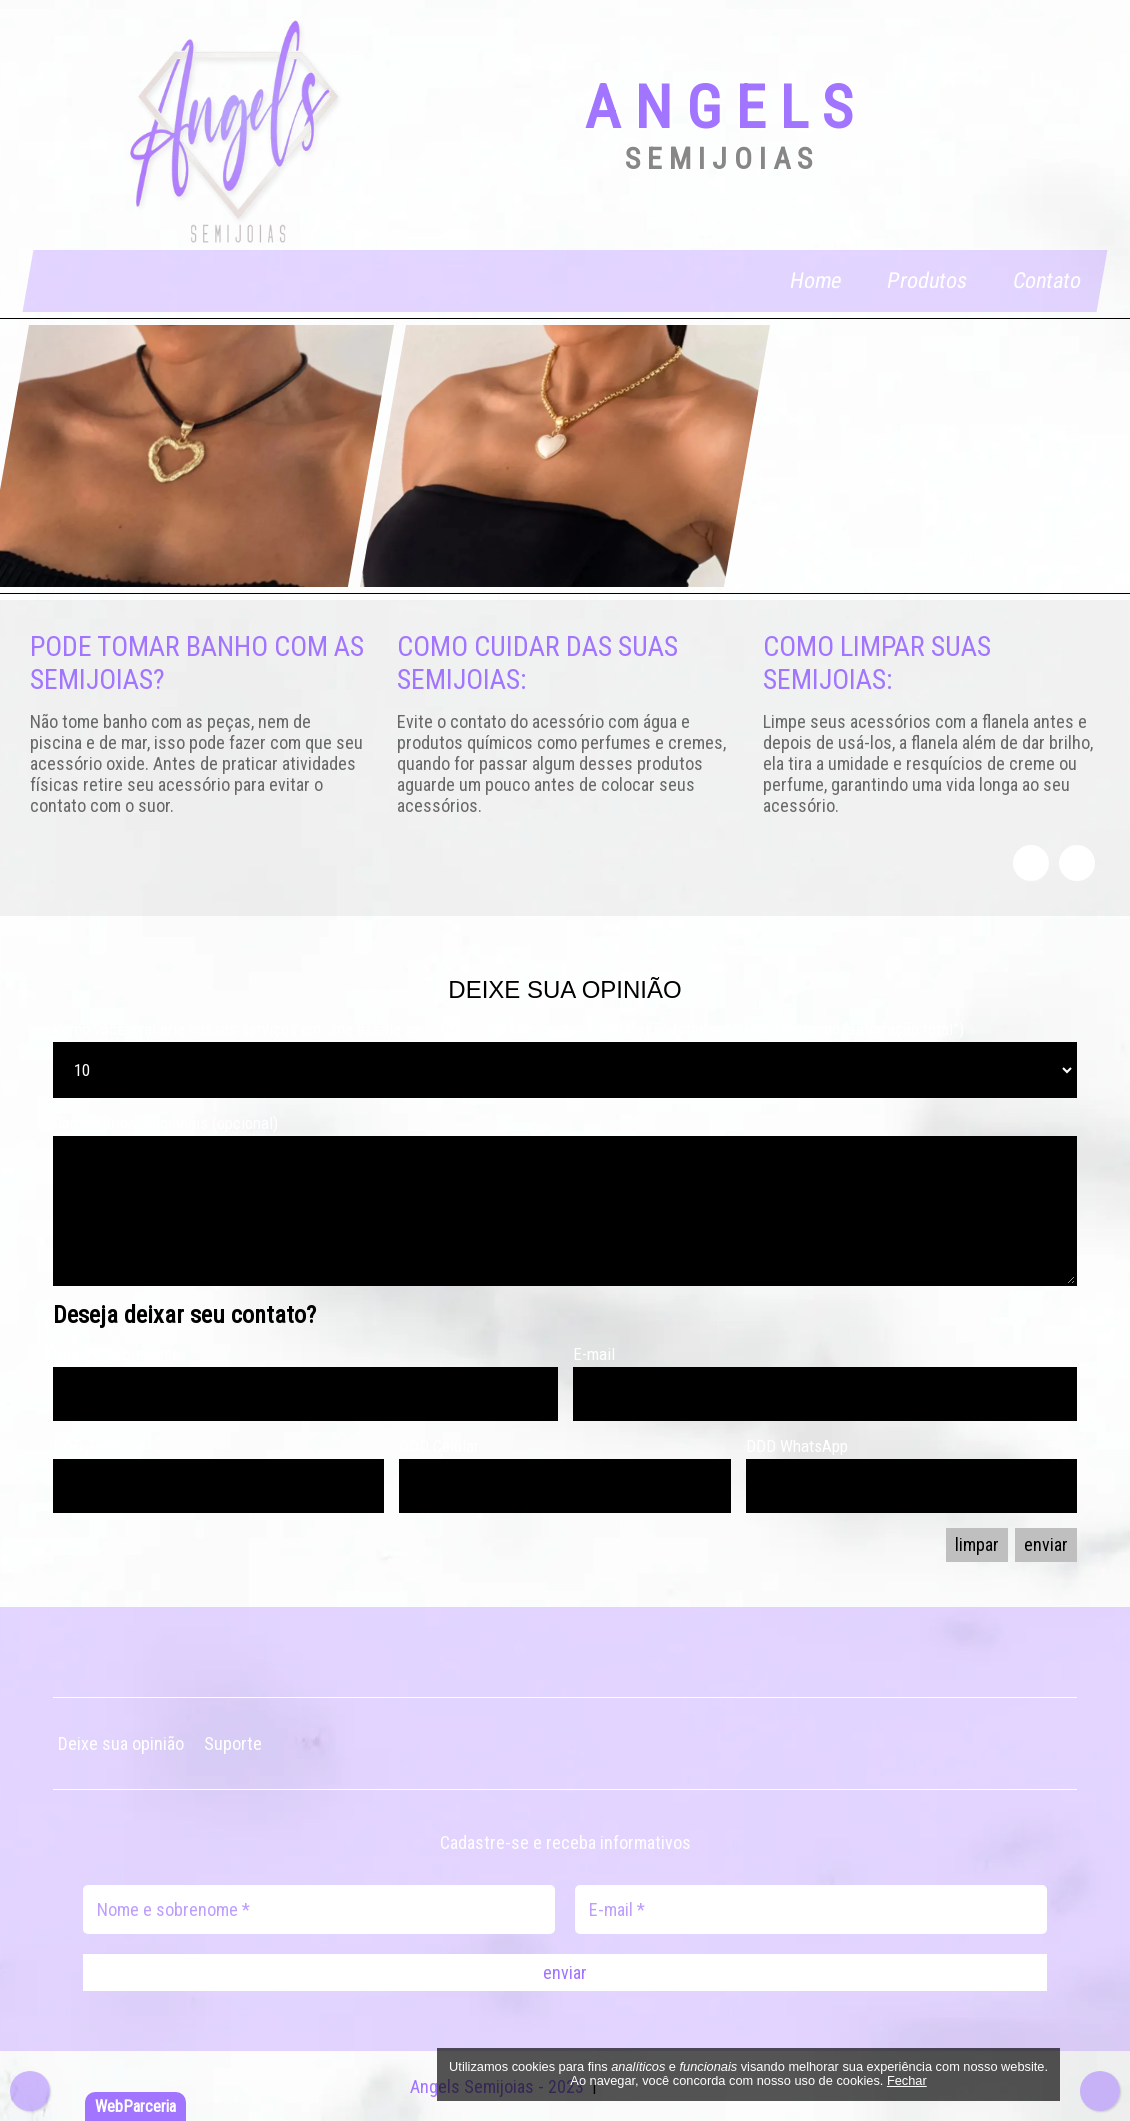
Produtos (928, 280)
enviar (1046, 1544)
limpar (977, 1544)
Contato (1048, 280)
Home (816, 280)
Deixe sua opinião (121, 1743)
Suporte (233, 1743)
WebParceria (135, 2106)
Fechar (907, 2080)
